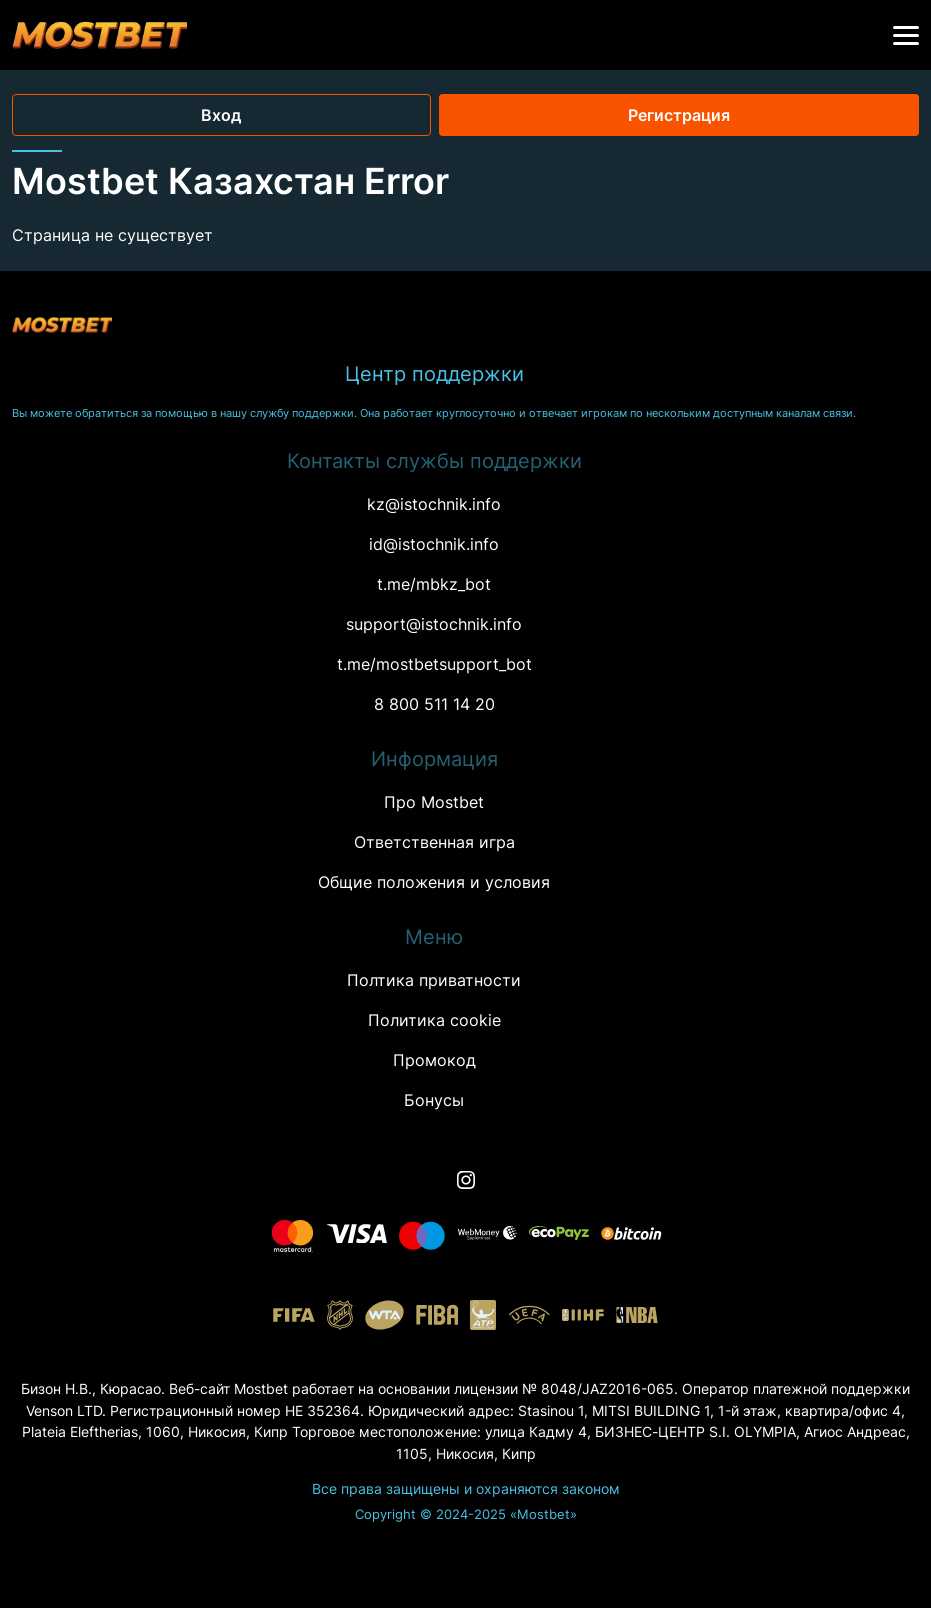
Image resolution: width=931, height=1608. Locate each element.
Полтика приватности (434, 980)
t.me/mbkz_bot (434, 584)
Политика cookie (434, 1020)
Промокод (434, 1060)
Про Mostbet (434, 802)
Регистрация (679, 115)
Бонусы (434, 1100)
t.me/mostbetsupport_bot (434, 664)
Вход (221, 115)
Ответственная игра (434, 842)
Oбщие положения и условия (434, 882)
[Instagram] (466, 1180)
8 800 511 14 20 (434, 704)
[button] (906, 36)
